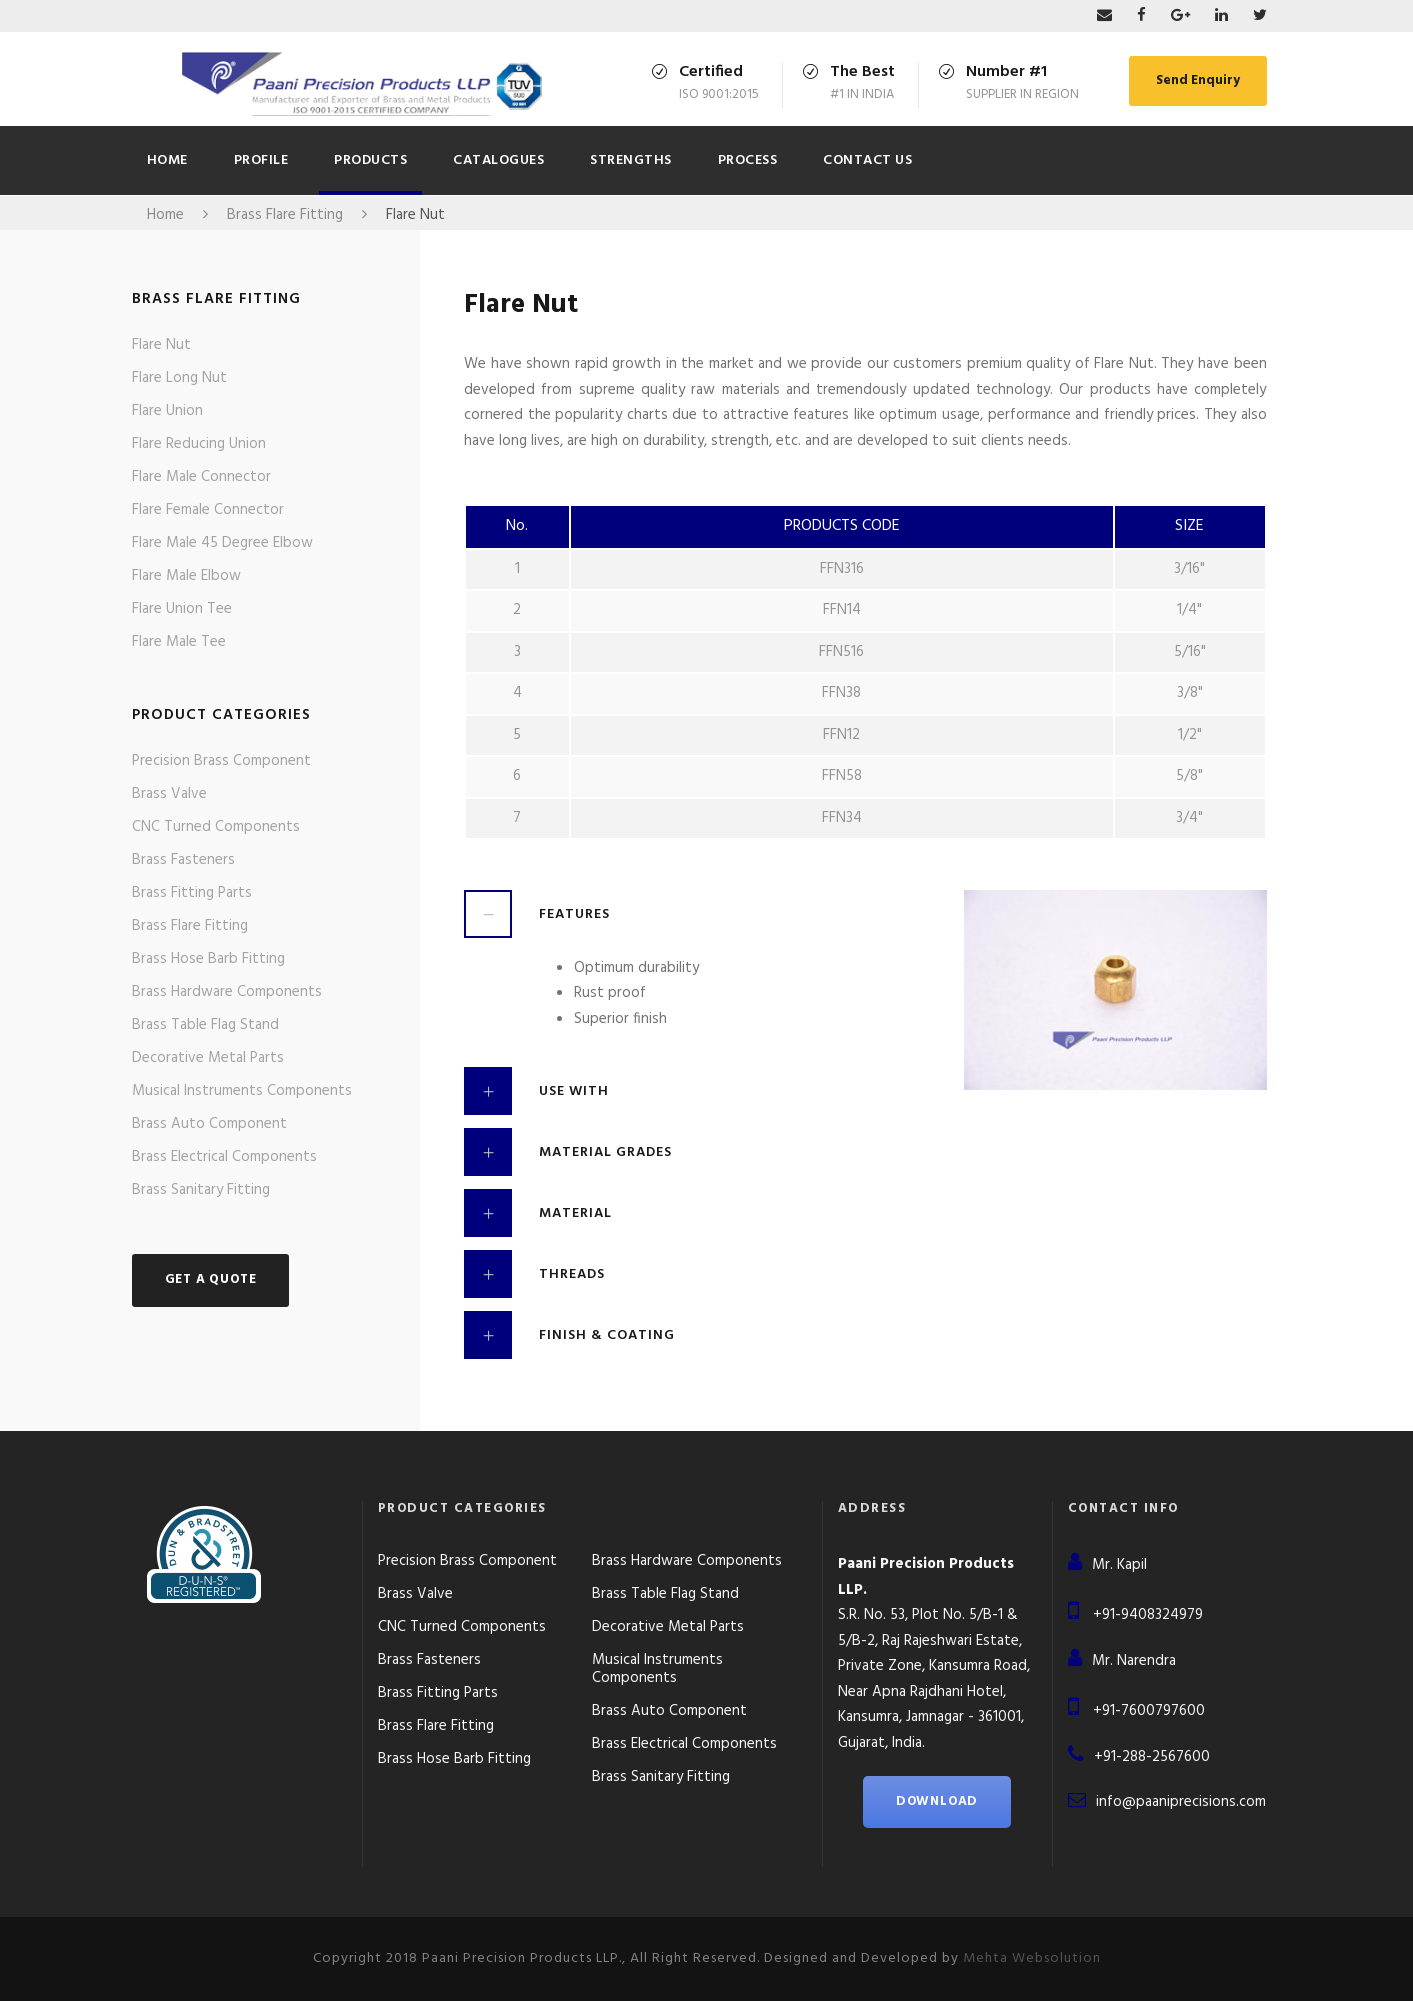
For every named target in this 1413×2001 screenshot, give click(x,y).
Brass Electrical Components (224, 1157)
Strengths (631, 160)
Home (167, 160)
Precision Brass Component (221, 761)
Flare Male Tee (179, 642)
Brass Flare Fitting (190, 926)
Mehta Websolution (1032, 1958)
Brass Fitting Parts (192, 893)
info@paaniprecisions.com (1181, 1802)
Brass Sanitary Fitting (201, 1190)
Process (748, 160)
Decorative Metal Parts (208, 1058)
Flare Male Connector (201, 477)
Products (370, 160)
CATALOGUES (498, 160)
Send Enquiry (1198, 80)
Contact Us (867, 160)
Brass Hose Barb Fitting (208, 959)
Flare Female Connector (208, 510)
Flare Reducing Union (199, 444)
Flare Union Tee (182, 609)
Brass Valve (169, 794)
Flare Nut (161, 345)
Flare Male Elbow (186, 576)
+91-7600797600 (1149, 1711)
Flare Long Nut (179, 378)
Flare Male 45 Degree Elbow (222, 543)
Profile (261, 160)
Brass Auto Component (209, 1124)
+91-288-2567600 (1152, 1757)
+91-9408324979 (1148, 1615)
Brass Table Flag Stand (205, 1025)
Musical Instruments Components (242, 1091)
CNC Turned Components (216, 827)
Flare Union (167, 411)
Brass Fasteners (183, 860)
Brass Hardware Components (227, 992)
